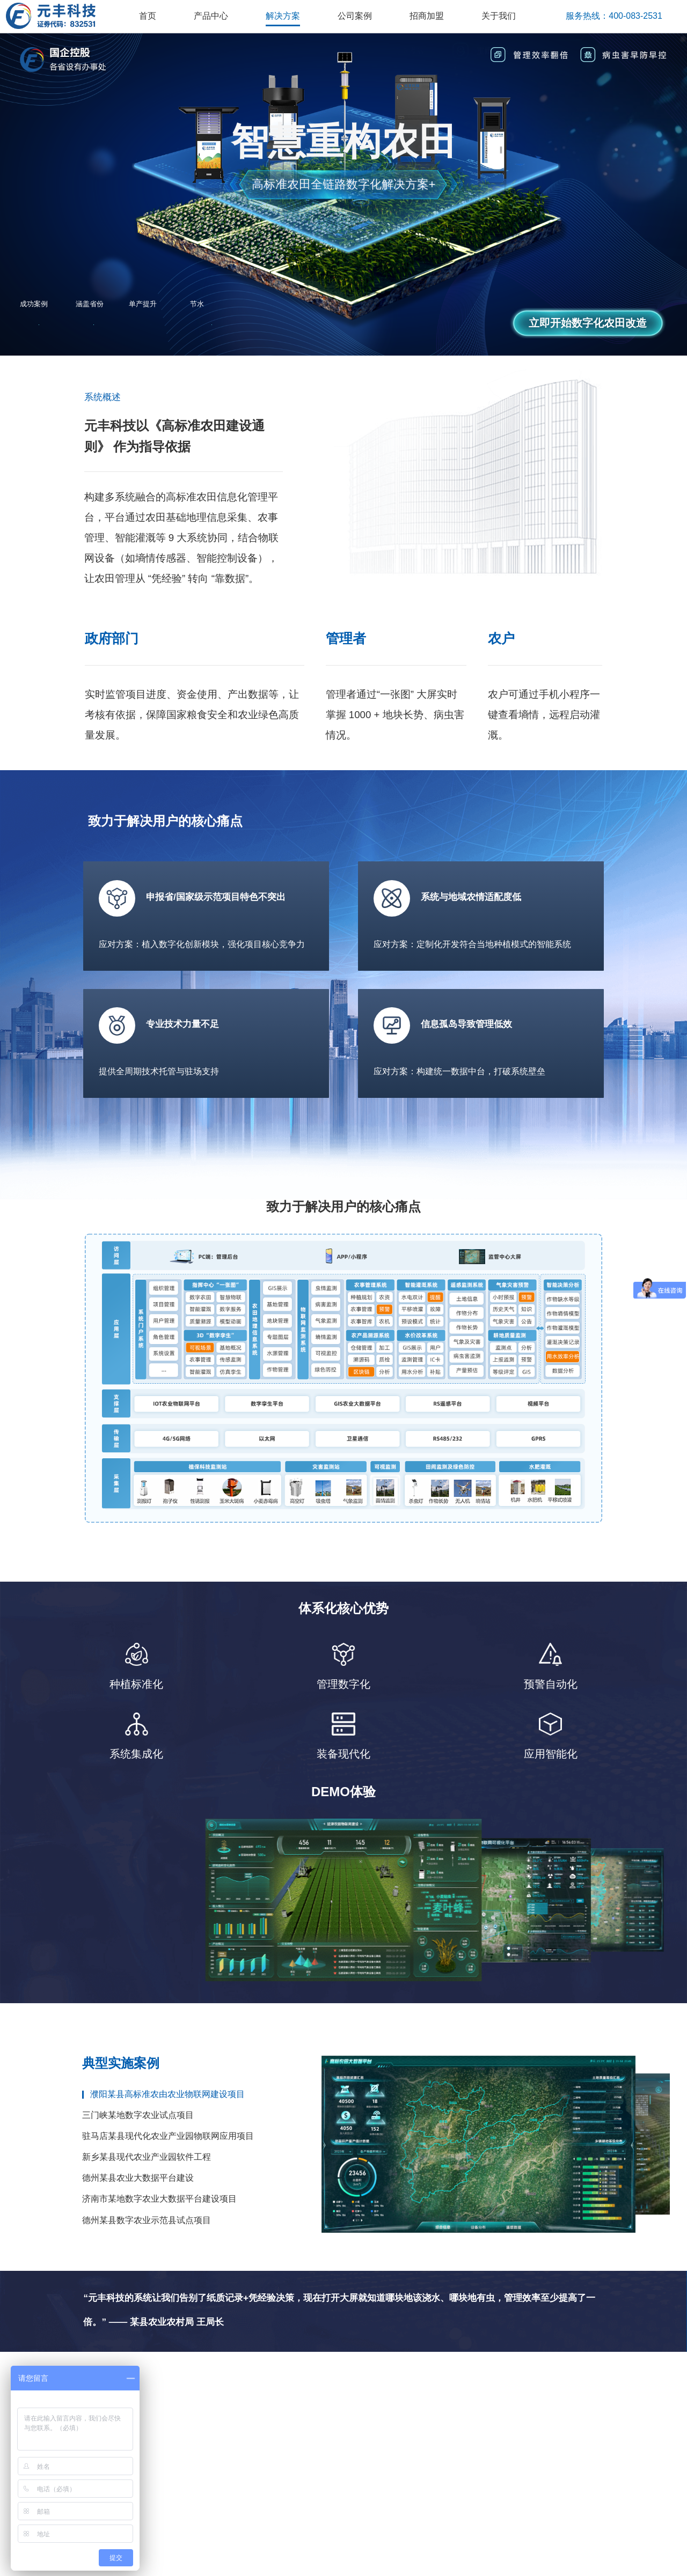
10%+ (151, 324)
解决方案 (283, 15)
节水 (197, 304)
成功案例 (34, 304)
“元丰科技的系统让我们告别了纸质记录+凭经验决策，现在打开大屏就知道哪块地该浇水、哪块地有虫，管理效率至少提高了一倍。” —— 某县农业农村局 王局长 (339, 2320)
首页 (147, 15)
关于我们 (498, 15)
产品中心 (211, 15)
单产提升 (143, 304)
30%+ (212, 324)
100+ (39, 324)
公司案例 (355, 15)
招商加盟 (427, 15)
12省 (94, 324)
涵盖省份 (90, 304)
